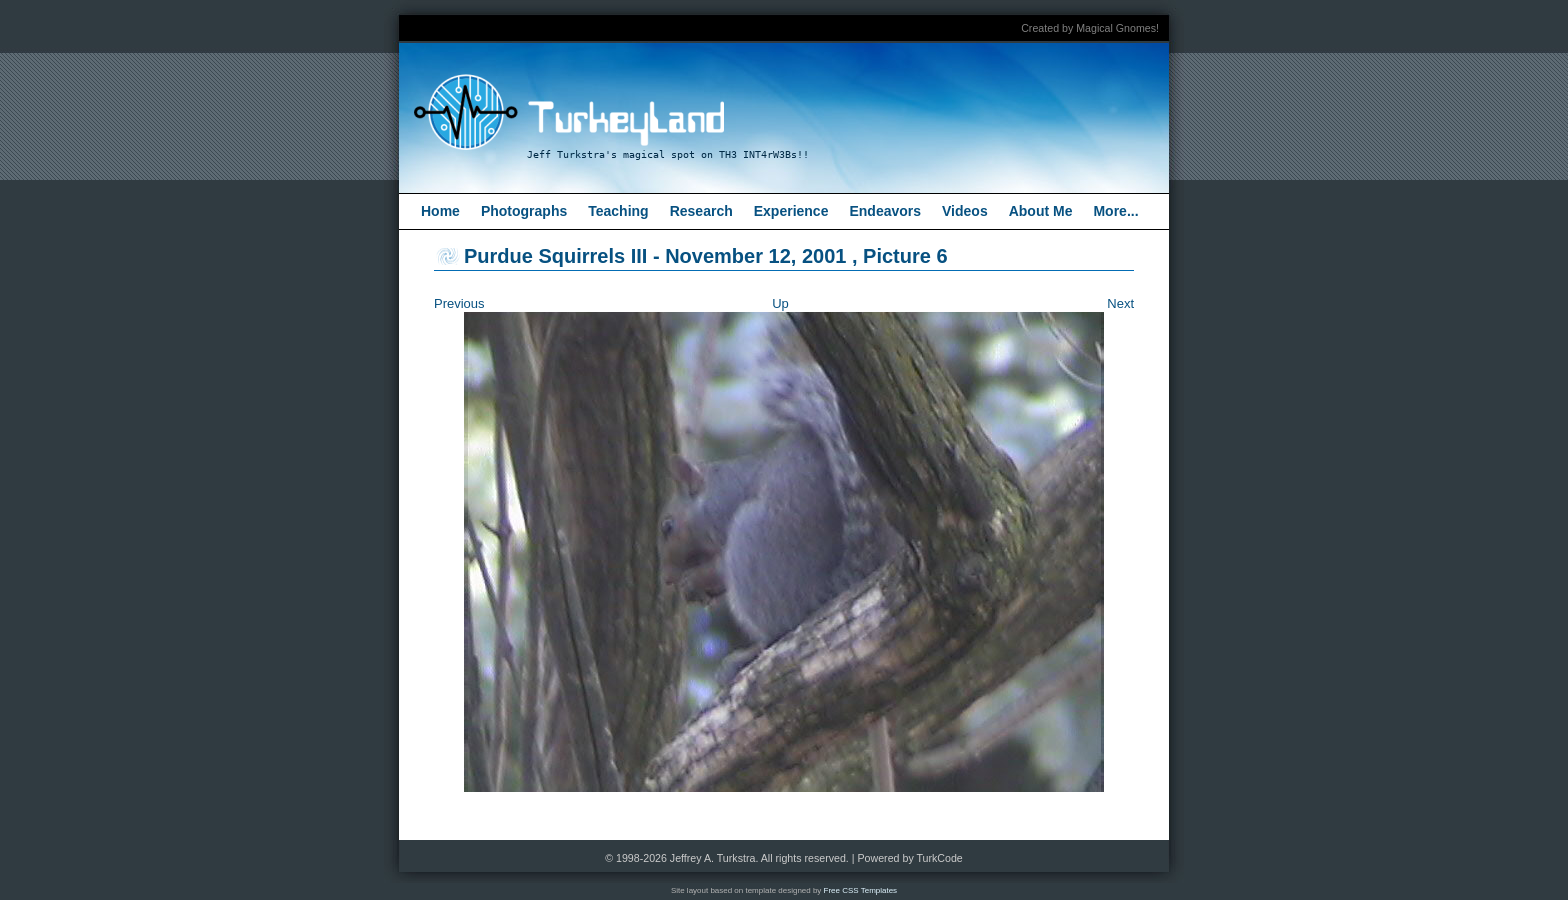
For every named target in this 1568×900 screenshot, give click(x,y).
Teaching (618, 211)
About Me (1041, 211)
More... (1115, 211)
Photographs (524, 211)
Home (440, 211)
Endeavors (885, 211)
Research (701, 211)
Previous (459, 303)
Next (1120, 303)
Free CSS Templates (861, 890)
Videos (965, 211)
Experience (791, 211)
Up (780, 303)
